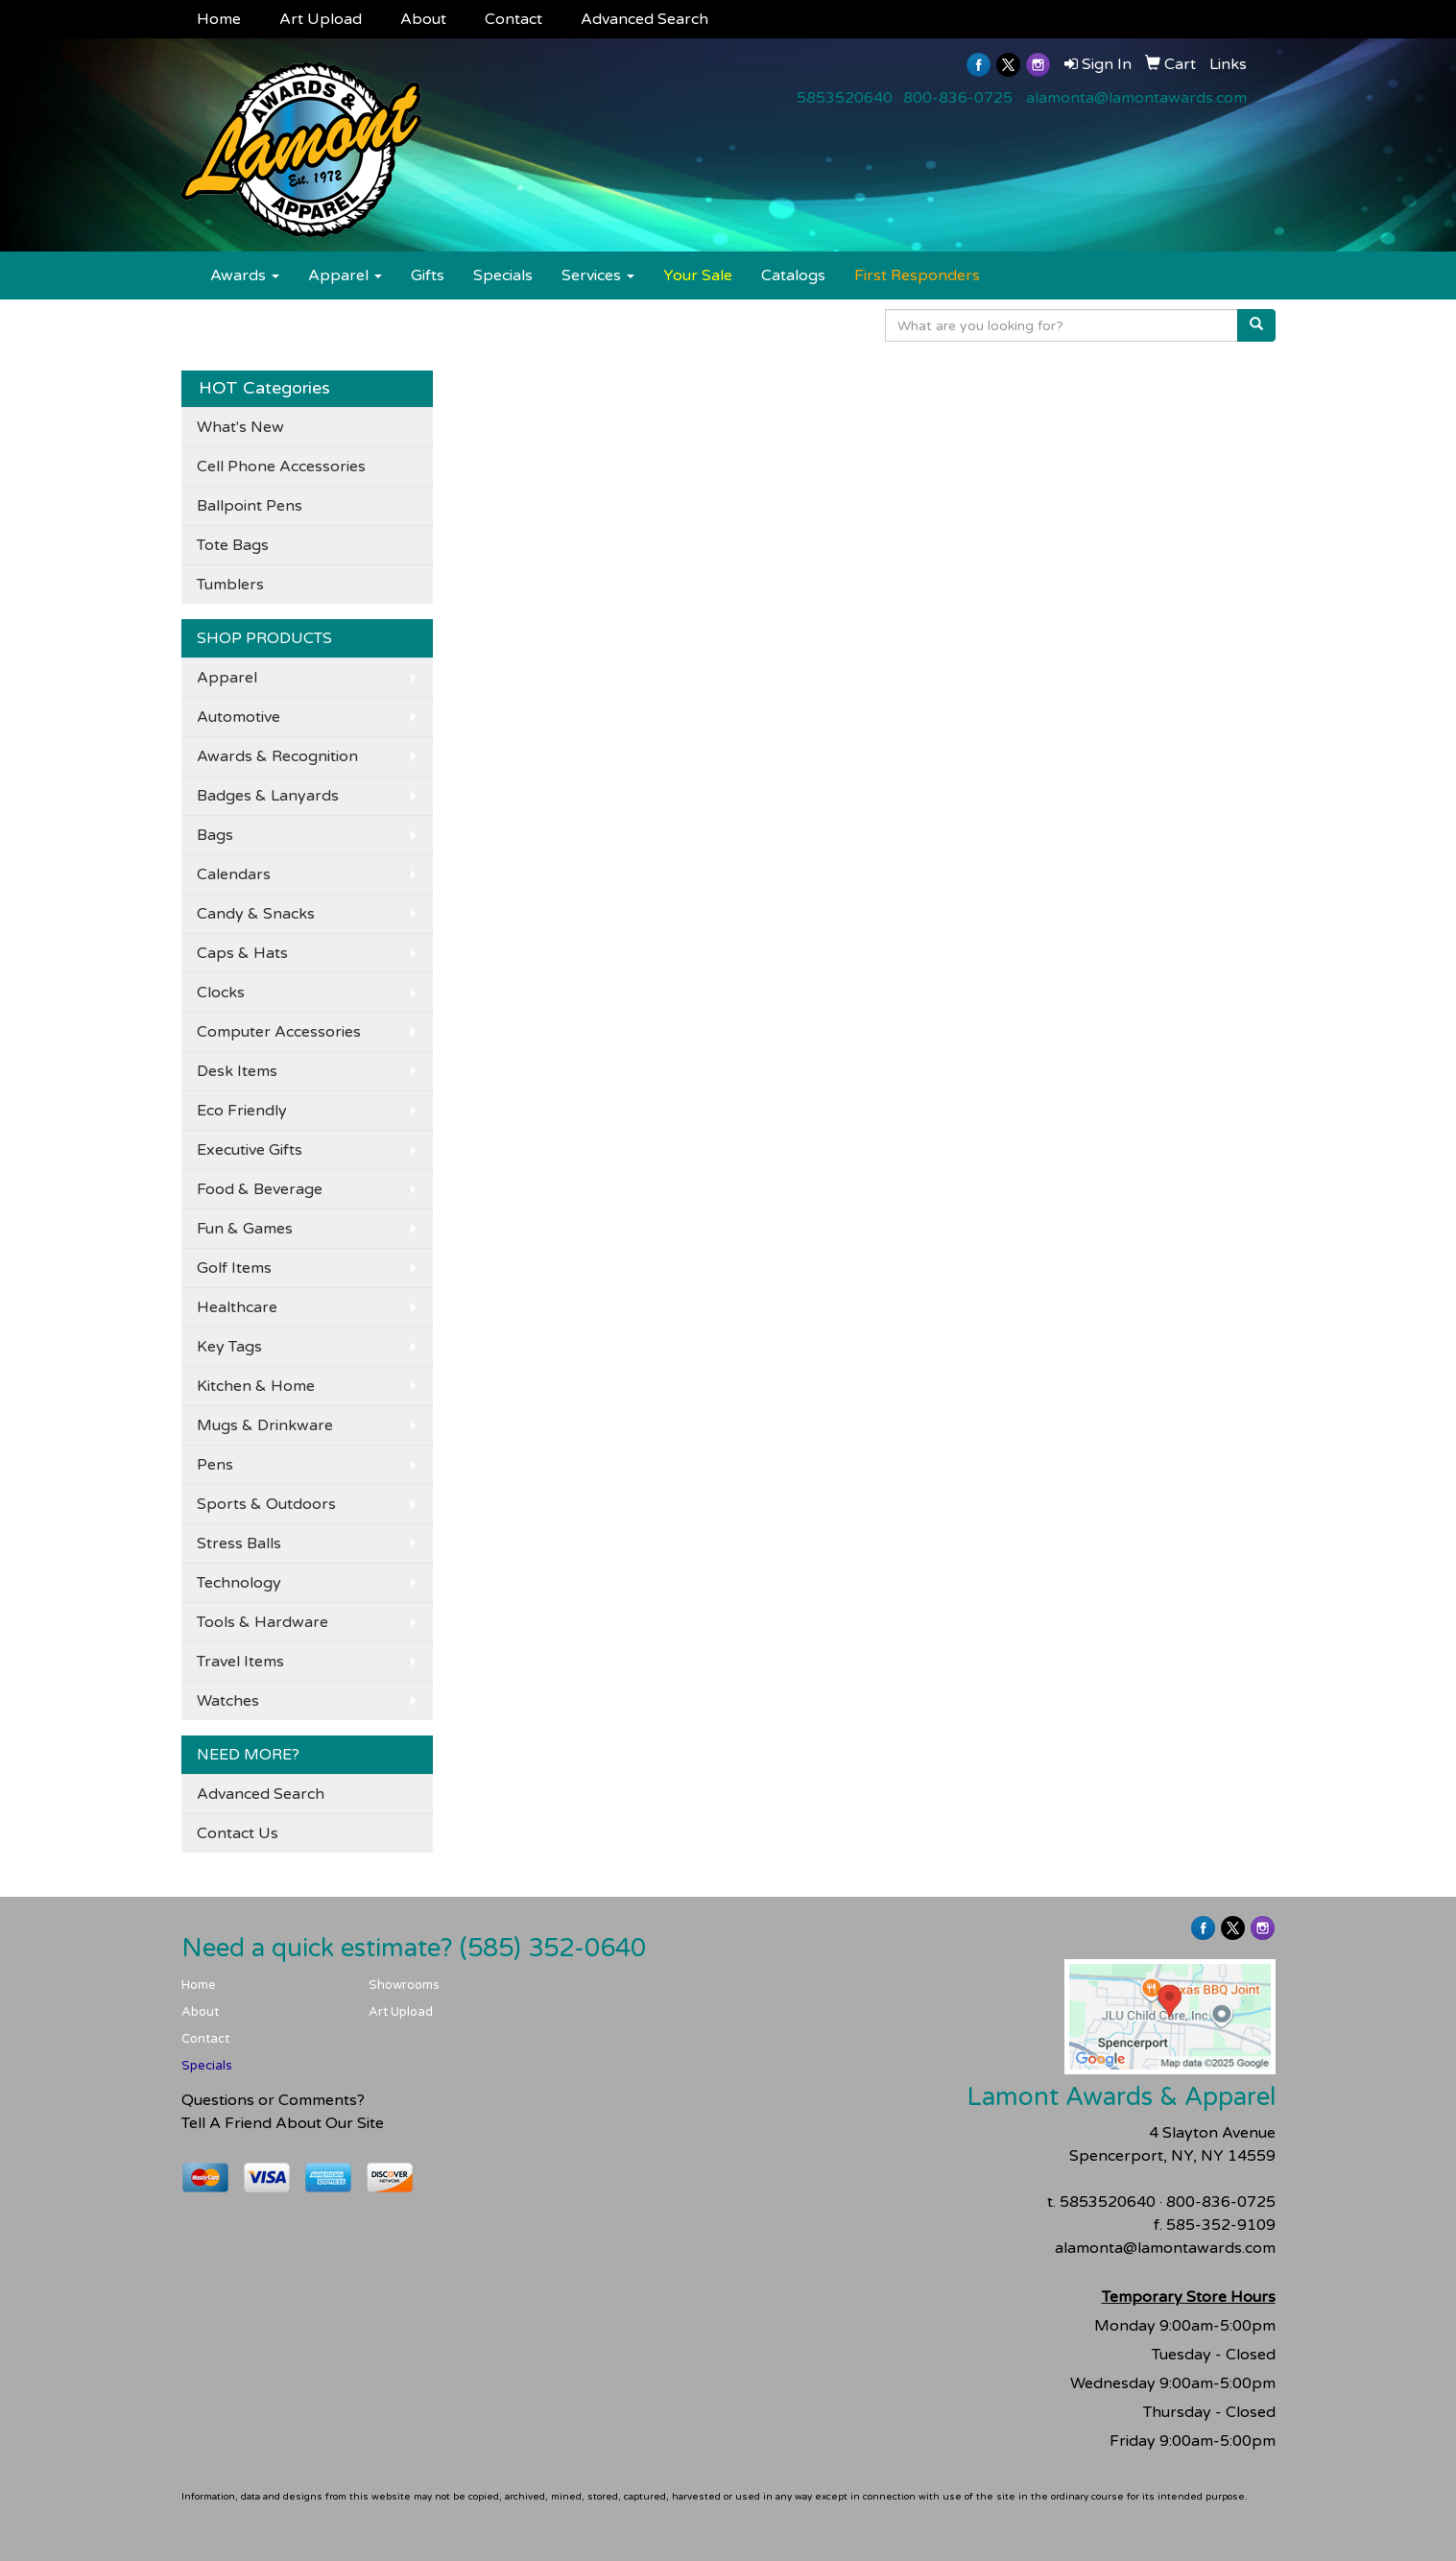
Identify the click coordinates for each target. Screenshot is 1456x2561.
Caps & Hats (242, 953)
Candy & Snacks (256, 913)
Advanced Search (644, 19)
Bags (215, 835)
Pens (215, 1464)
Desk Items (237, 1071)
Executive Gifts (249, 1150)
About (423, 19)
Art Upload (320, 19)
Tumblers (230, 584)
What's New (240, 427)
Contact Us (237, 1833)
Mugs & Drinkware (265, 1425)
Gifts (427, 275)
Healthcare (237, 1307)
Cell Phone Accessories (281, 466)
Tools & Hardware (262, 1622)
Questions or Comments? (273, 2100)
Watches (228, 1701)
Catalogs (793, 275)
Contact (513, 19)
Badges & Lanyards (268, 795)
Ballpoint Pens (249, 505)
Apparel (345, 275)
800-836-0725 (958, 98)
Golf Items (234, 1268)
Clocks (221, 992)
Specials (503, 275)
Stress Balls (239, 1543)
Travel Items (240, 1661)
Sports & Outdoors (266, 1504)
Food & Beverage (259, 1189)
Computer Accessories (279, 1031)
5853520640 (845, 98)
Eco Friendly (242, 1110)
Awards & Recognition (277, 756)
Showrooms (404, 1985)
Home (219, 19)
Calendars (234, 874)
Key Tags (229, 1346)
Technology (239, 1582)
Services (597, 275)
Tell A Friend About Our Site (282, 2123)
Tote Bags (233, 545)
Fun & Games (245, 1228)
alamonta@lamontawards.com (1136, 98)
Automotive (238, 717)
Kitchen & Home (256, 1386)
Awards (244, 275)
